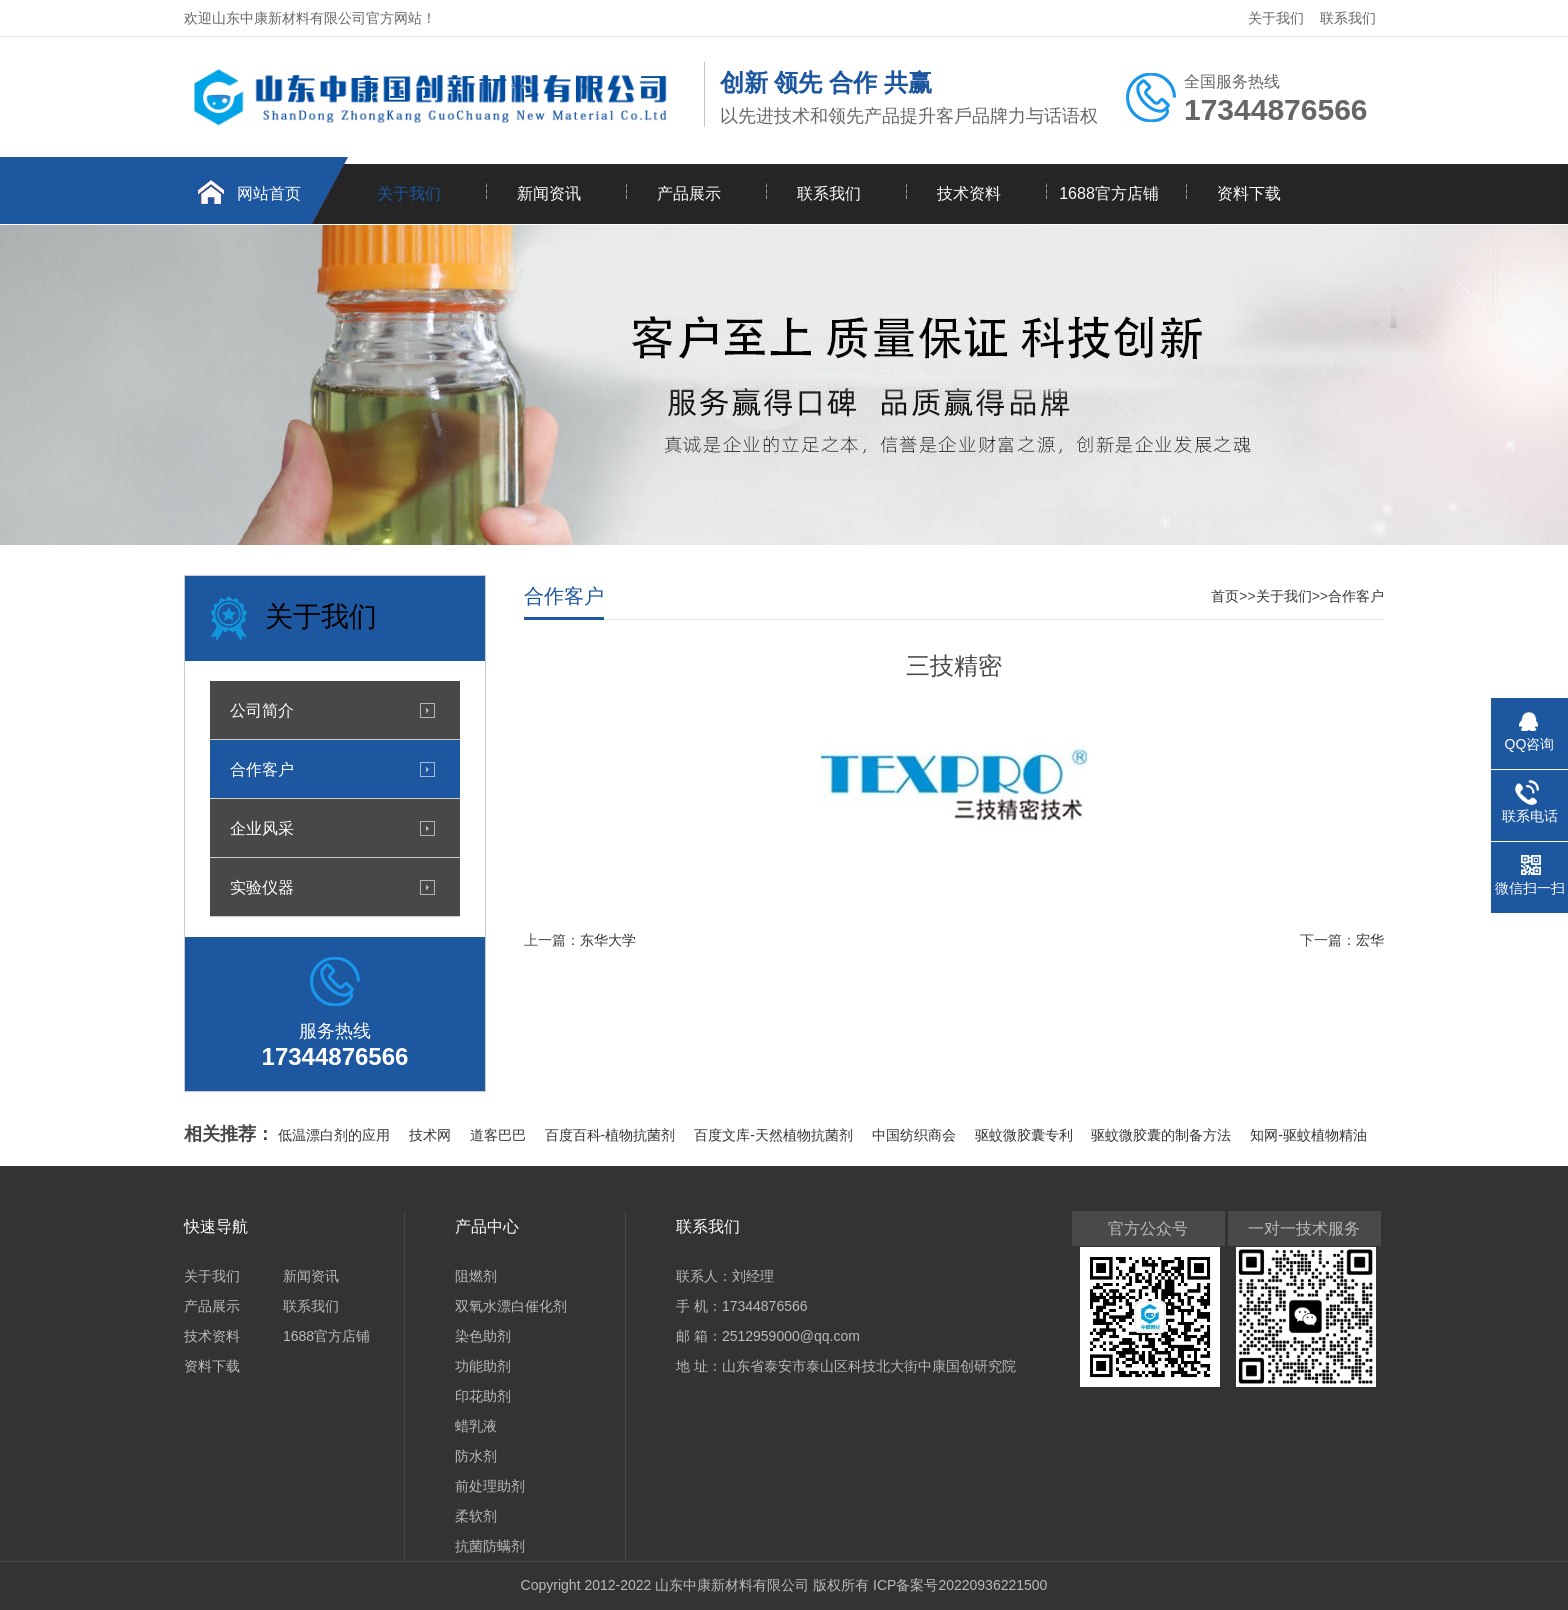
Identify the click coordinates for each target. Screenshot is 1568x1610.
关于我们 (1276, 18)
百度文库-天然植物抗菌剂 (775, 1135)
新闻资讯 (549, 193)
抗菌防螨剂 (490, 1546)
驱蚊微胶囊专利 (1026, 1135)
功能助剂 (483, 1366)
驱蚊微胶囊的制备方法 (1163, 1135)
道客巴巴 (500, 1135)
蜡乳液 (476, 1426)
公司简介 (262, 710)
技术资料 (969, 193)
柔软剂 (476, 1516)
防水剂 (476, 1456)
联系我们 (1348, 18)
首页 (1225, 596)
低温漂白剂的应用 (336, 1135)
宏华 (1370, 940)
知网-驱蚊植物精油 (1308, 1135)
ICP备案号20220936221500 (960, 1585)
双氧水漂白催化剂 (511, 1306)
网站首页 (269, 193)
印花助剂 (483, 1396)
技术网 (432, 1135)
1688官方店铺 (1109, 193)
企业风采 (262, 828)
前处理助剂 (490, 1486)
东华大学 (608, 940)
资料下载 (1249, 193)
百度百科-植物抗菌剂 (612, 1135)
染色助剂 (483, 1336)
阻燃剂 (476, 1276)
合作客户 (262, 769)
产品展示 (689, 193)
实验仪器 (262, 887)
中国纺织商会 (916, 1135)
